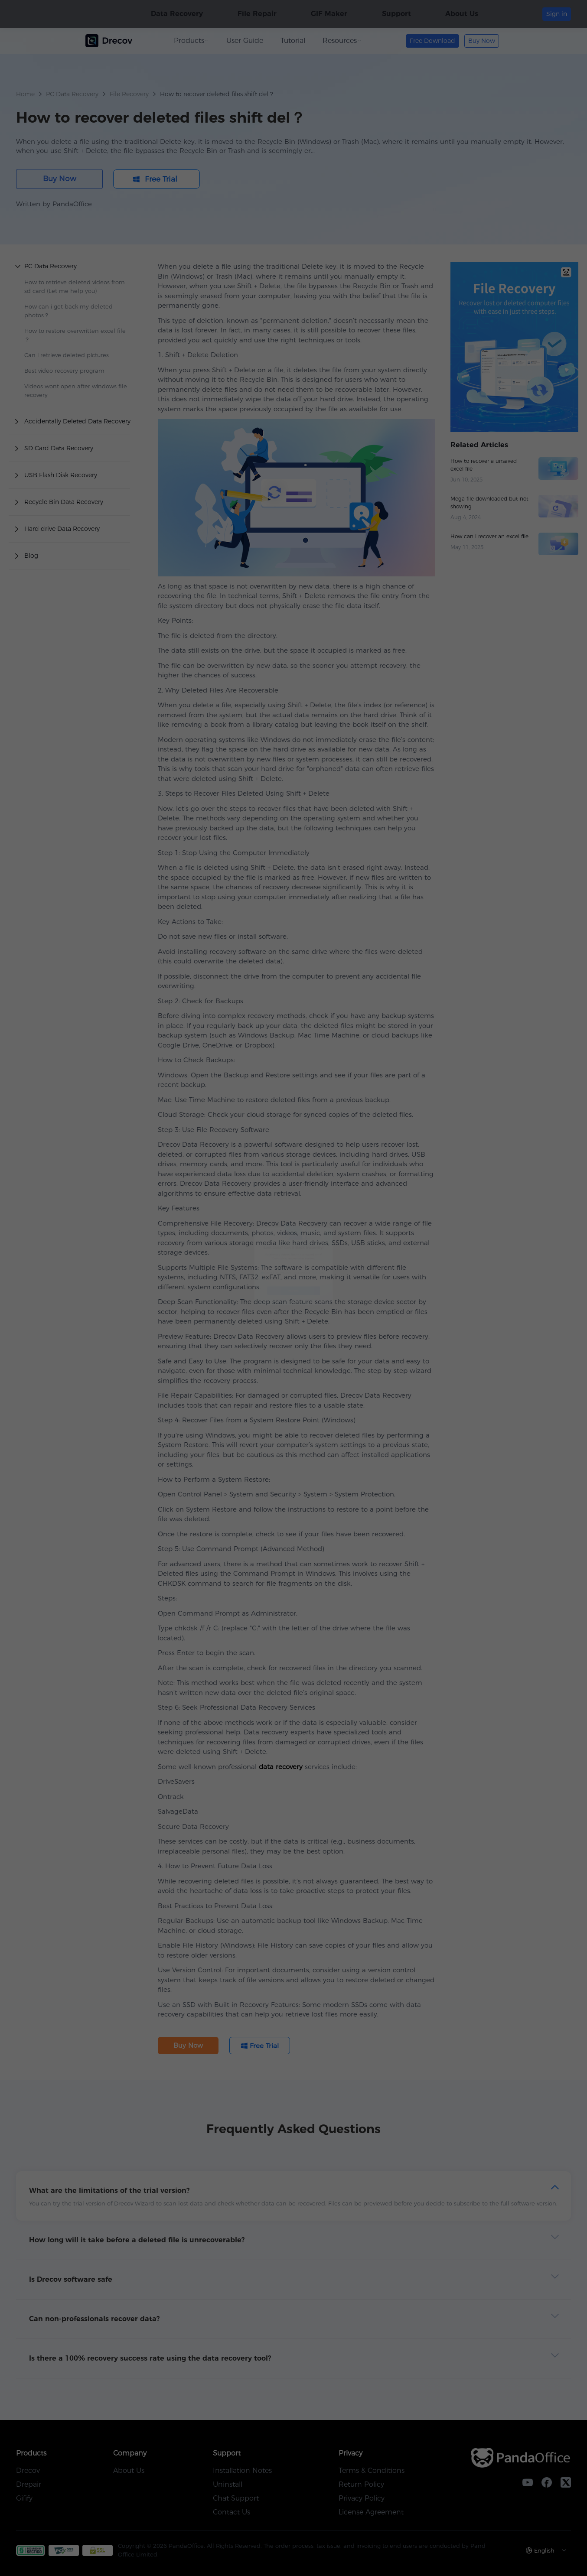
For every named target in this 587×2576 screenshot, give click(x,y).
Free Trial (293, 1335)
